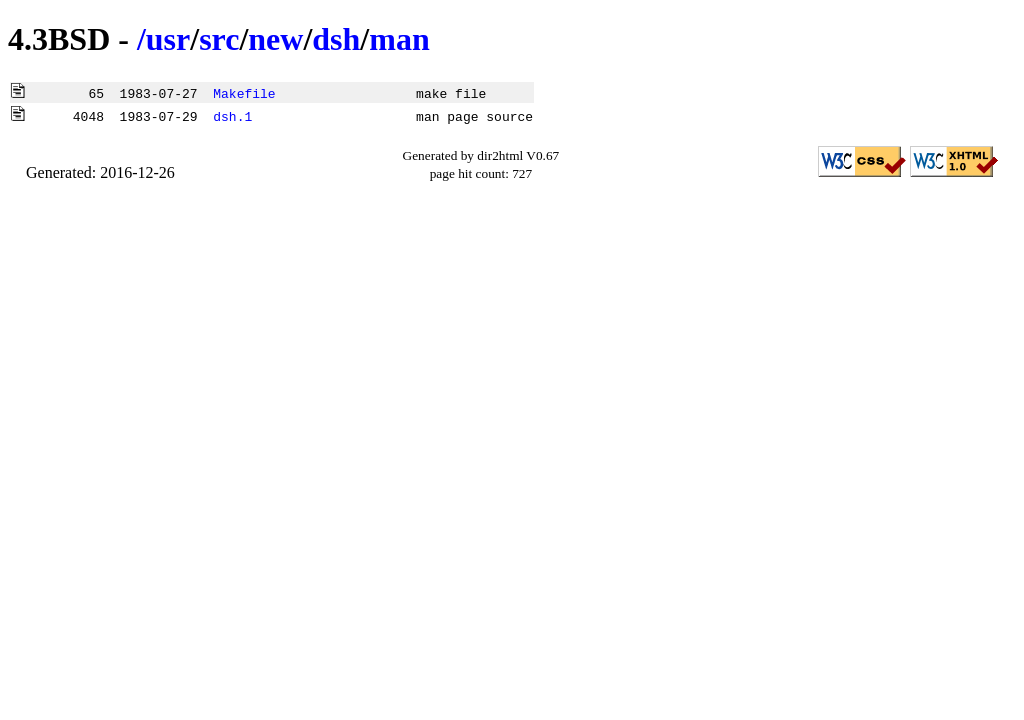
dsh (336, 39)
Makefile (244, 93)
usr (168, 39)
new (275, 39)
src (219, 39)
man (399, 39)
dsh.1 (232, 116)
